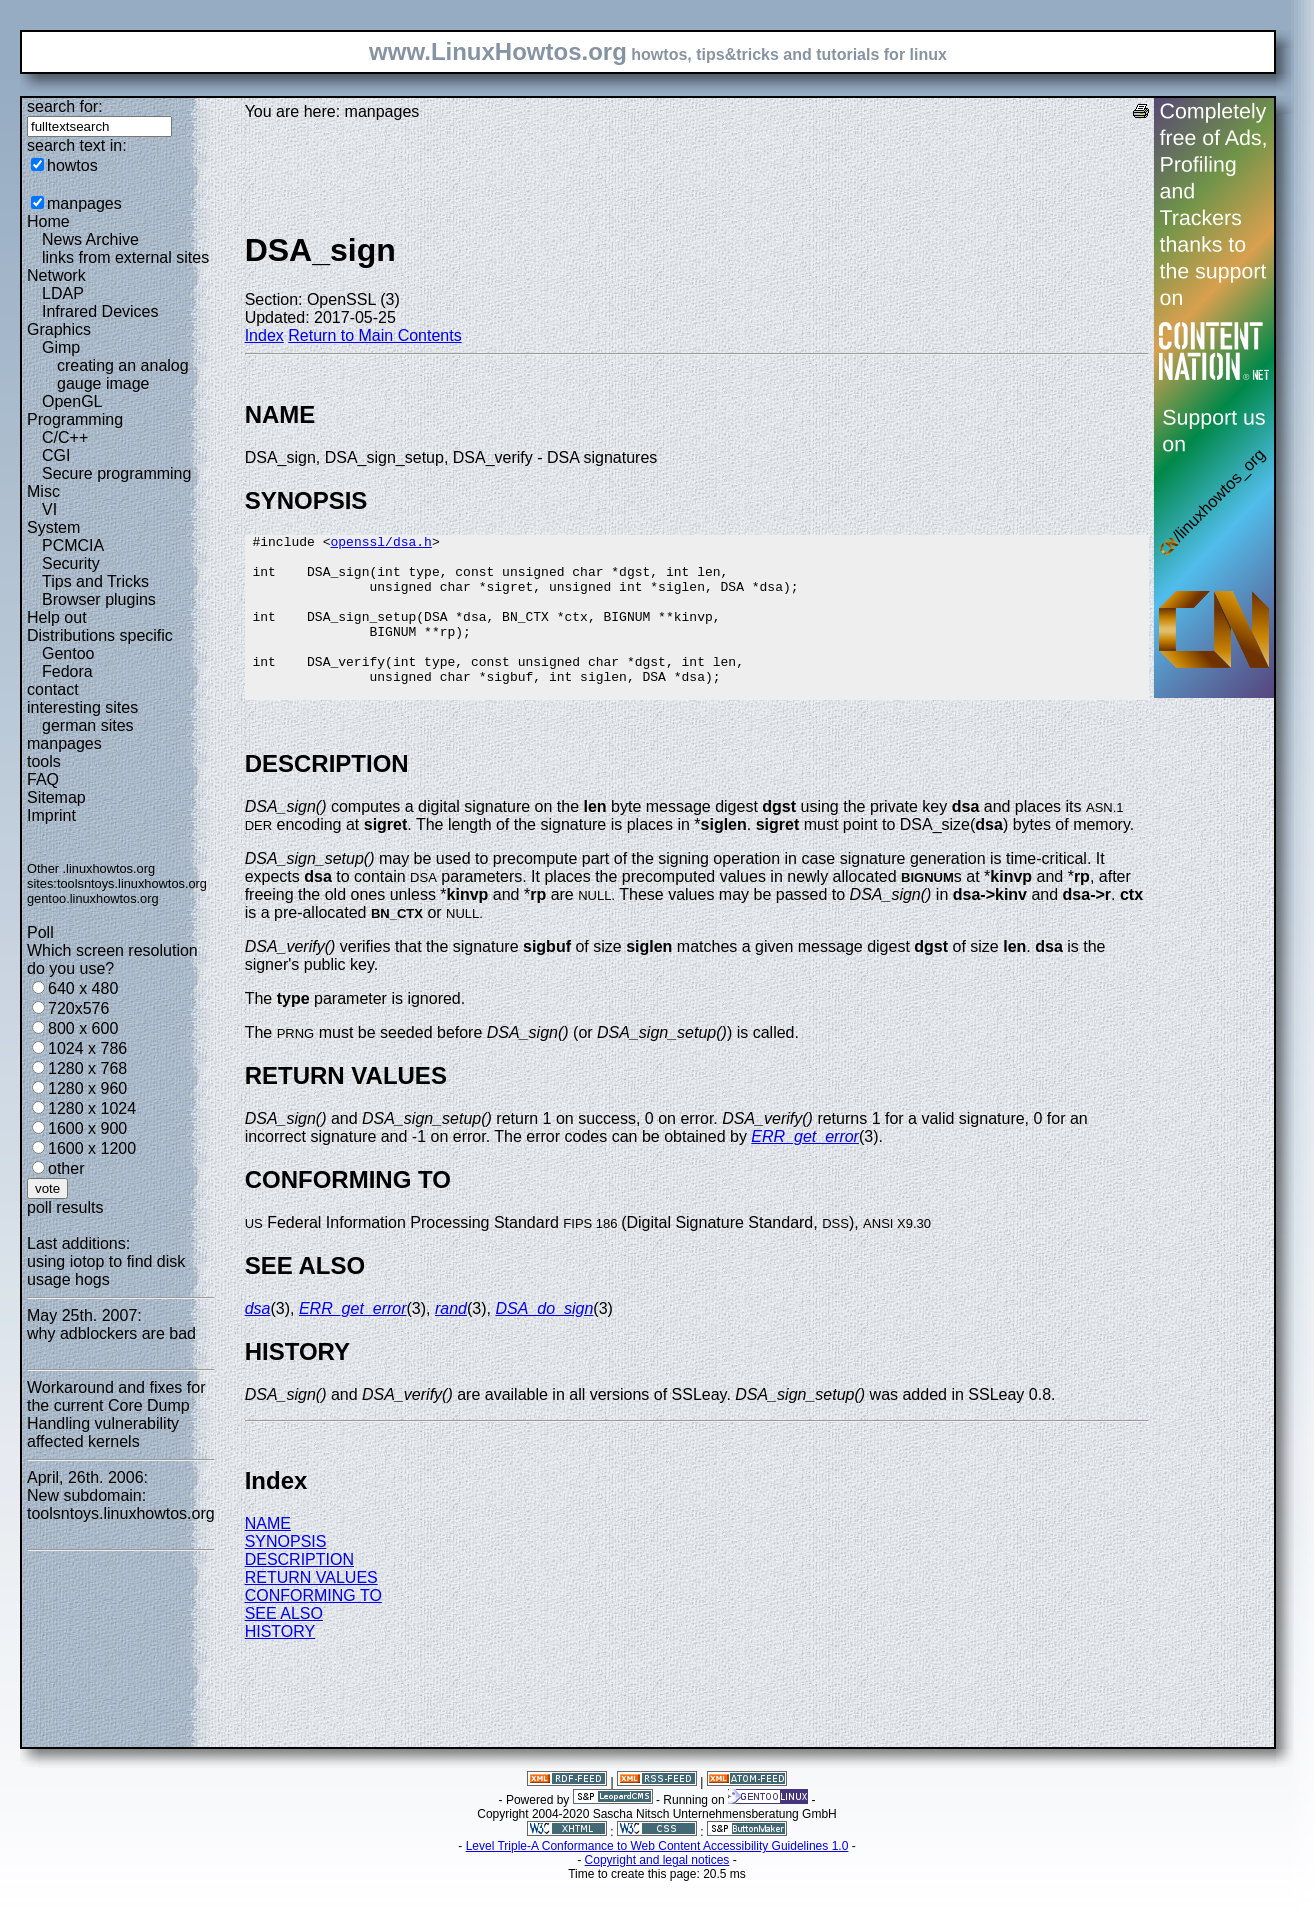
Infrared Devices (100, 311)
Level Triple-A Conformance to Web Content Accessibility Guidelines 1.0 (657, 1879)
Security (71, 563)
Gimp (61, 347)
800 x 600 (83, 1028)
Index (264, 335)
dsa (258, 1341)
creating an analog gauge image (123, 374)
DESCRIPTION (299, 1592)
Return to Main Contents (374, 335)
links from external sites (125, 257)
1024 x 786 (87, 1048)
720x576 (78, 1008)
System (53, 527)
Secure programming (116, 473)
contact (53, 689)
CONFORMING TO (313, 1628)
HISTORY (280, 1664)
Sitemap (56, 797)
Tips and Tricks (95, 581)
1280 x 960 (87, 1088)
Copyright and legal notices (657, 1893)
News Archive (90, 239)
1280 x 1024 (92, 1108)
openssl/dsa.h (380, 544)
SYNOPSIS (286, 1574)
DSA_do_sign (544, 1341)
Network (56, 275)
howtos (72, 165)
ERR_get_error (805, 1169)
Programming (75, 419)
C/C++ (65, 437)
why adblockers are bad (111, 1333)
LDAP (63, 293)
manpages (84, 203)
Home (48, 221)
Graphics (59, 329)
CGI (56, 455)
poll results (65, 1207)
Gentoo (68, 653)
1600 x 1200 (92, 1148)
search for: (65, 106)
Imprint (51, 815)
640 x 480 (83, 988)
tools (44, 761)
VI (49, 509)
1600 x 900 (87, 1128)
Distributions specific (100, 635)
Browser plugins (99, 599)
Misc (43, 491)
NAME (268, 1556)
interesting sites (82, 707)
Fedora (67, 671)
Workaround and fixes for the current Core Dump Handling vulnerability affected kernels (116, 1414)
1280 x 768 (87, 1068)
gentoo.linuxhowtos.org (93, 898)
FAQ (43, 779)
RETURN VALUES (311, 1610)
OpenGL (72, 401)
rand (451, 1341)
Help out (57, 617)
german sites (88, 725)
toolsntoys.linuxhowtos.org (132, 883)
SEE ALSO (284, 1646)
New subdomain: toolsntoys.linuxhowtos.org (121, 1504)
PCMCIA (73, 545)
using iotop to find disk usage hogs (106, 1270)
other (66, 1168)
